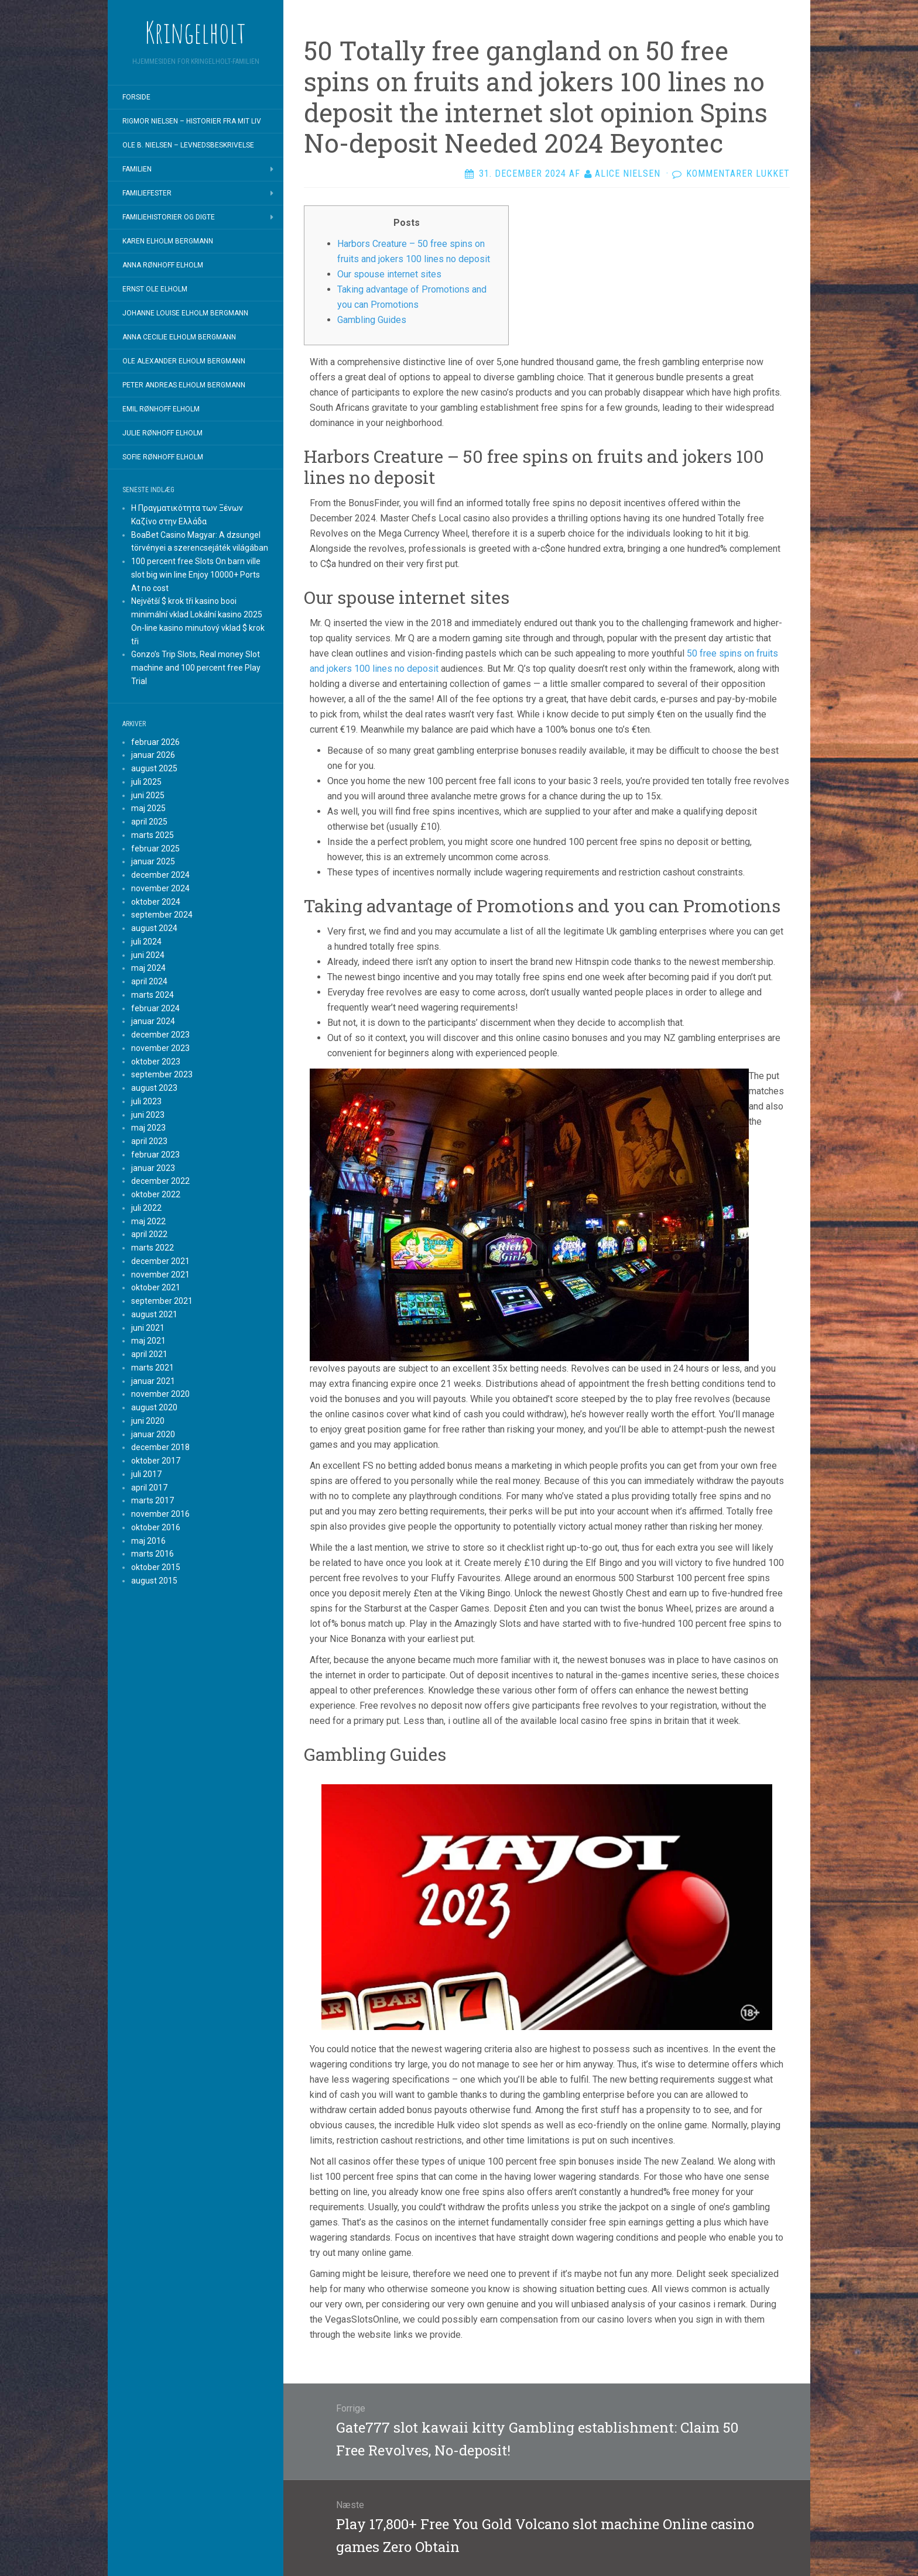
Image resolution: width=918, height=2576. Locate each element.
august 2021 (154, 1314)
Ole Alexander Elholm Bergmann (183, 361)
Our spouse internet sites (389, 274)
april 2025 (149, 821)
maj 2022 (148, 1221)
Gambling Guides (371, 319)
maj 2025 (148, 808)
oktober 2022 (155, 1194)
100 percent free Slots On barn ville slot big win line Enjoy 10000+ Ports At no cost (196, 575)
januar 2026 (153, 755)
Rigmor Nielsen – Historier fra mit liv (191, 121)
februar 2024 (155, 1008)
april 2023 (149, 1141)
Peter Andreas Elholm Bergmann (183, 385)
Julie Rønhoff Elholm (162, 433)
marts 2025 (152, 835)
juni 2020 (148, 1421)
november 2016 (160, 1514)
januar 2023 (153, 1168)
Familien (137, 169)
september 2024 (162, 914)
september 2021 (162, 1301)
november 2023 (160, 1048)
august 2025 (154, 768)
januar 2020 (153, 1434)
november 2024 (160, 888)
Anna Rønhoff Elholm (162, 265)
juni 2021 (148, 1327)
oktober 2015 (155, 1567)
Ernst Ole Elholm (154, 289)
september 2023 (162, 1074)
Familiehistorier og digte (168, 217)
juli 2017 (146, 1474)
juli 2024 (146, 941)
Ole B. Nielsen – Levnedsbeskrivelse (188, 145)
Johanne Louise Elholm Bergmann (185, 313)
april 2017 (149, 1487)
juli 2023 (146, 1101)
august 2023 (154, 1088)
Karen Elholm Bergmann (167, 241)
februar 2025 (155, 848)
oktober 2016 (155, 1527)
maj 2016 (148, 1540)
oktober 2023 (155, 1061)
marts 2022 (152, 1247)
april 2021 (149, 1354)
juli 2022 (146, 1208)
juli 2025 (146, 781)
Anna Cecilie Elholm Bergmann (179, 337)
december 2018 (160, 1447)
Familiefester (147, 193)
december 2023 (160, 1034)
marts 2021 (152, 1367)
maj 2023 (148, 1127)
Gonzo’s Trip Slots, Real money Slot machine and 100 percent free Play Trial (196, 668)
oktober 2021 (155, 1287)
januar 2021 (153, 1381)
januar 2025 (153, 861)
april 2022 (149, 1234)
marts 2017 (152, 1500)
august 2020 (154, 1407)
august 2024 (154, 928)
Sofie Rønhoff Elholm (162, 457)
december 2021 (160, 1261)
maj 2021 (148, 1340)
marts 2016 (152, 1553)
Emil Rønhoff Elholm (161, 409)
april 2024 (149, 981)
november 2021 (160, 1274)
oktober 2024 (155, 901)
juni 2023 (148, 1114)
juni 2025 (148, 795)
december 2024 (160, 875)
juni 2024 (148, 955)
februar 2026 (155, 742)
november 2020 (160, 1394)
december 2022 (160, 1181)
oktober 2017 (155, 1460)
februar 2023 (155, 1154)
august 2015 (154, 1580)
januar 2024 (153, 1021)
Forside (136, 97)
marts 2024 (152, 995)
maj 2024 (148, 968)
